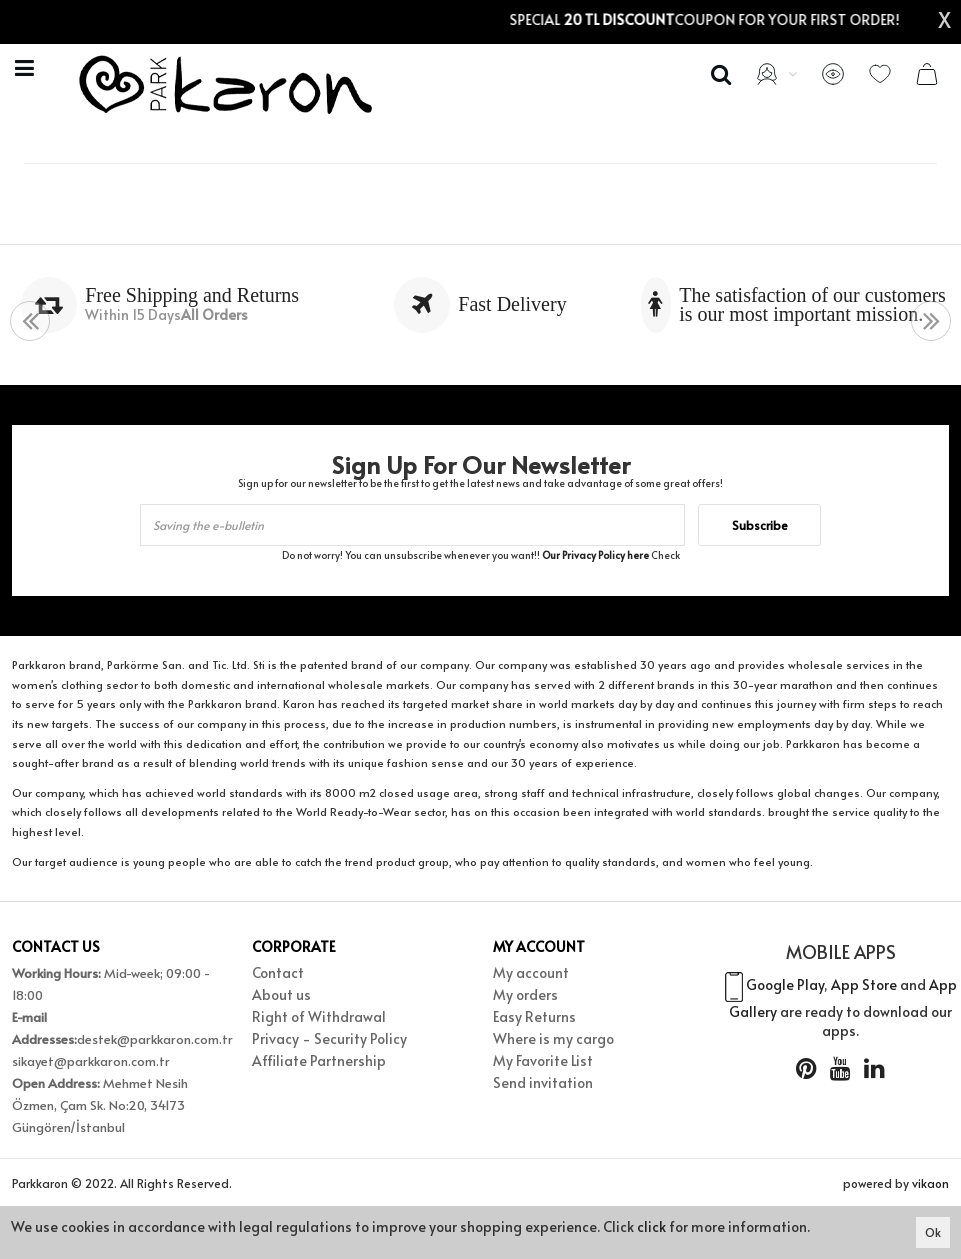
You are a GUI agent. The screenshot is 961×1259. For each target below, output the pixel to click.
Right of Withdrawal (319, 1016)
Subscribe (760, 525)
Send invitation (543, 1082)
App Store (864, 984)
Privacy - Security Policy (329, 1038)
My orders (525, 994)
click (651, 1226)
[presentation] (30, 321)
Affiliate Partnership (319, 1060)
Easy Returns (534, 1016)
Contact (278, 972)
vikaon (930, 1183)
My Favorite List (543, 1060)
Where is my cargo (553, 1038)
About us (281, 994)
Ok (933, 1232)
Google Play (785, 984)
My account (531, 972)
